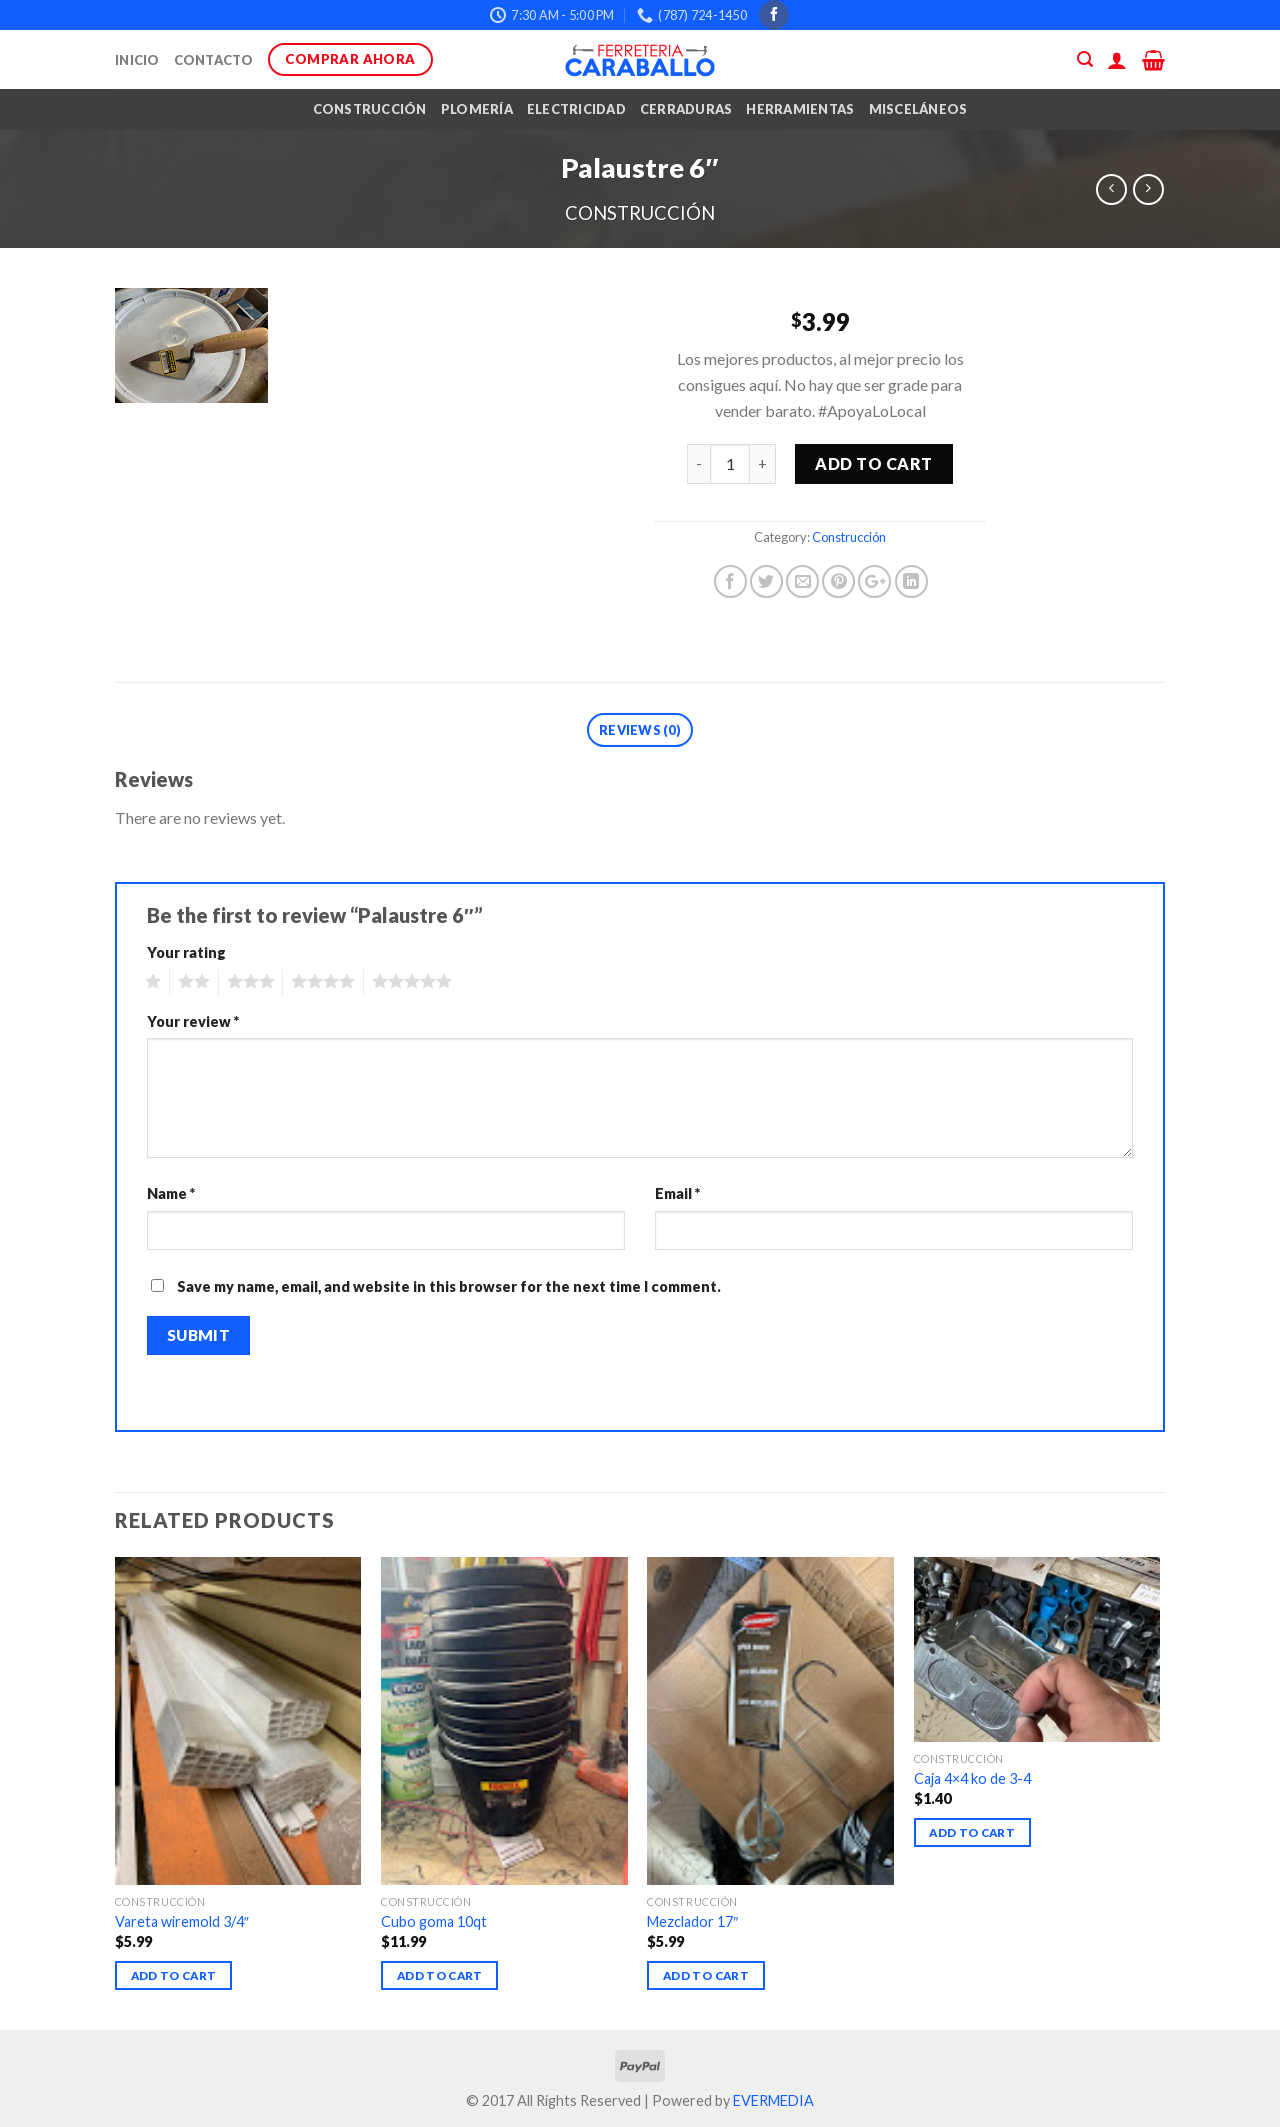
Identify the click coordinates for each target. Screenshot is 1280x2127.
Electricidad (576, 109)
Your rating (186, 952)
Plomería (477, 109)
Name (171, 1193)
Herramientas (800, 109)
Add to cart (873, 463)
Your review (193, 1021)
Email (677, 1193)
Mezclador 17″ (692, 1921)
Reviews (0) (640, 730)
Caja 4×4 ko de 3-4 (972, 1778)
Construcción (370, 109)
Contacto (214, 60)
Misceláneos (918, 109)
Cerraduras (686, 109)
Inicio (137, 60)
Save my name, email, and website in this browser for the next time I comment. (449, 1286)
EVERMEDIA (773, 2100)
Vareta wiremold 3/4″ (182, 1921)
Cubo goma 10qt (434, 1921)
